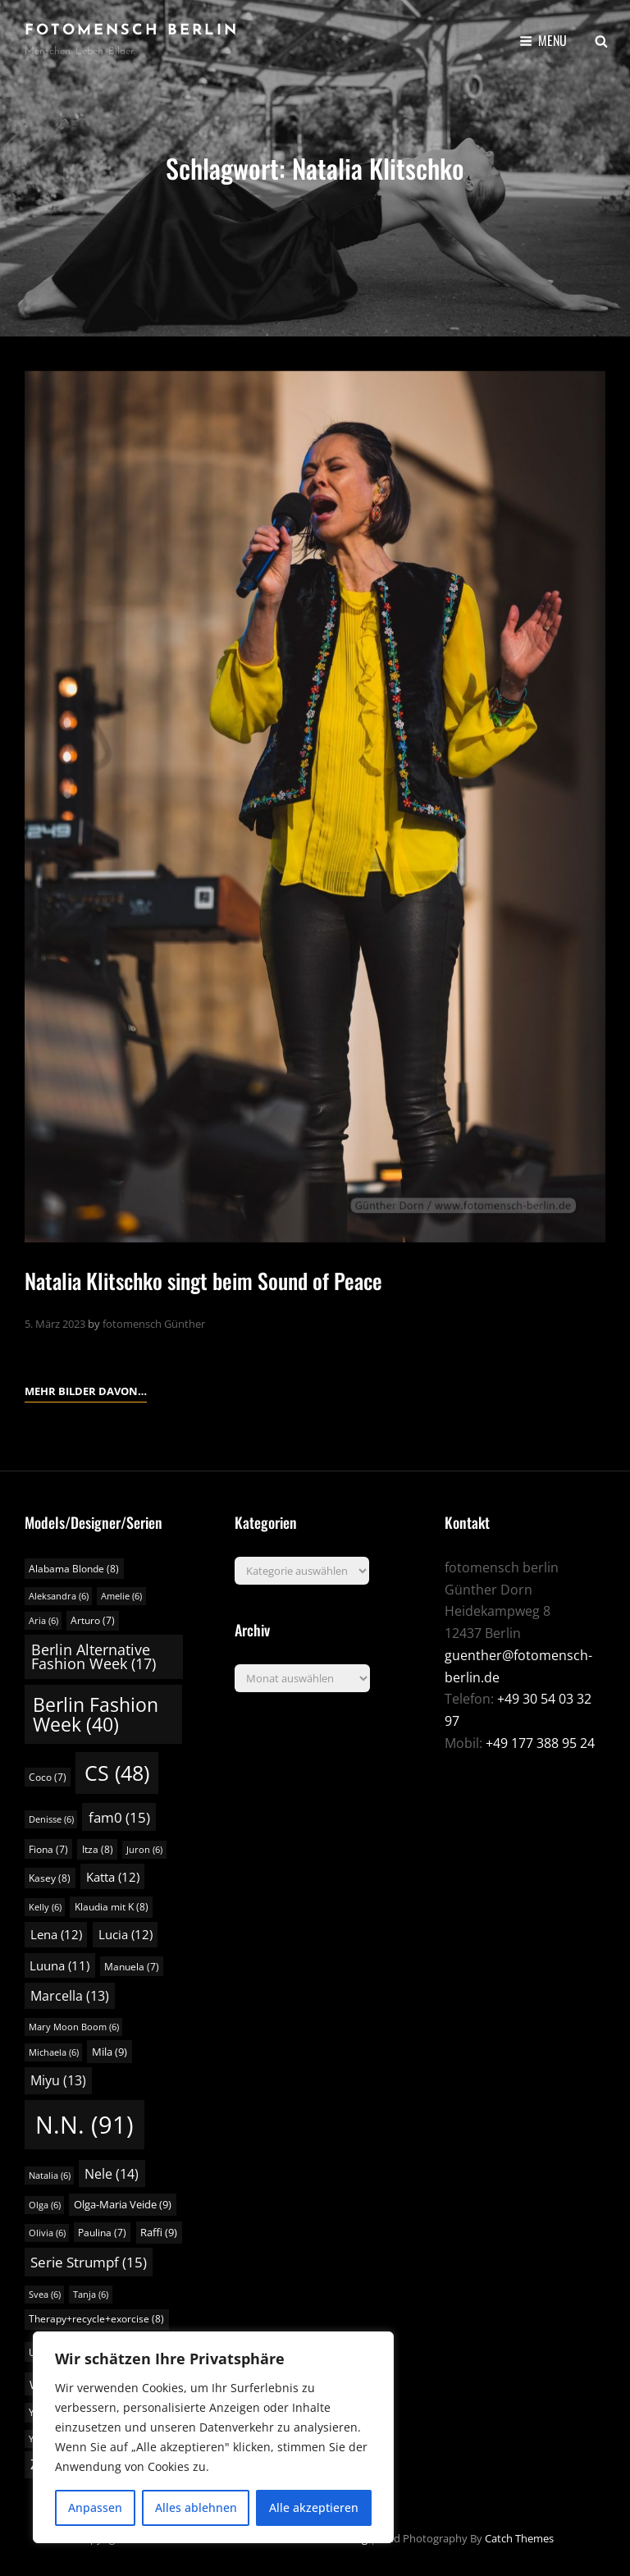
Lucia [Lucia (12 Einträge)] (125, 1934)
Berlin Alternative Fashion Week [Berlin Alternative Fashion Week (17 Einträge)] (93, 1657)
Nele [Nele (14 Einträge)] (111, 2174)
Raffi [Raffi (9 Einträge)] (158, 2232)
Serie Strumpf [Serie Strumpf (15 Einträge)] (88, 2262)
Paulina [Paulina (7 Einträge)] (102, 2232)
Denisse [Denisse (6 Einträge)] (51, 1819)
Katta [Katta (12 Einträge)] (112, 1877)
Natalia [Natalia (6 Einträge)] (50, 2175)
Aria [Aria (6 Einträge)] (43, 1621)
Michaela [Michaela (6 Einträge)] (54, 2052)
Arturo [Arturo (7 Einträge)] (93, 1620)
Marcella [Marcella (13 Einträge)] (69, 1996)
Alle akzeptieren (313, 2507)
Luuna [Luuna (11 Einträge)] (59, 1965)
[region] (213, 2437)
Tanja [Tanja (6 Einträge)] (90, 2294)
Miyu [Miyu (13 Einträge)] (58, 2080)
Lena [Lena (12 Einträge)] (56, 1934)
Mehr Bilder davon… (86, 1389)
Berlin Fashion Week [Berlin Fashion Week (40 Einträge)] (95, 1713)
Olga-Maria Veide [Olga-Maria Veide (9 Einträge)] (122, 2204)
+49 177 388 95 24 (540, 1743)
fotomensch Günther (154, 1323)
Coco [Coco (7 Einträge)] (47, 1777)
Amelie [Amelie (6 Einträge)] (121, 1596)
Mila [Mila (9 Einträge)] (109, 2051)
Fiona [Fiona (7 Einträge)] (48, 1849)
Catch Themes (519, 2538)
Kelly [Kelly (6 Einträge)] (45, 1907)
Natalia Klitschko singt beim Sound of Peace (203, 1281)
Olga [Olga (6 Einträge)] (45, 2205)
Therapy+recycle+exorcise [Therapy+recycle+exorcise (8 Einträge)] (96, 2319)
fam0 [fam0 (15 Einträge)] (119, 1817)
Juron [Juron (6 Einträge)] (144, 1849)
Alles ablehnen (196, 2507)
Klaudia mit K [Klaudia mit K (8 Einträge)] (111, 1907)
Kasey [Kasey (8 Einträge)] (50, 1878)
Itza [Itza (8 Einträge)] (97, 1849)
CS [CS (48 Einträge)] (116, 1773)
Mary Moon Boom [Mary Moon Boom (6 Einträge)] (74, 2027)
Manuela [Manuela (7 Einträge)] (131, 1967)
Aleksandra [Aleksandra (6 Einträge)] (59, 1596)
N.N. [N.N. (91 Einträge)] (84, 2124)
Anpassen (95, 2507)
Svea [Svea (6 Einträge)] (45, 2294)
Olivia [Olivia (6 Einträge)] (47, 2233)
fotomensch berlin (132, 31)
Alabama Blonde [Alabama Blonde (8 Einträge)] (74, 1569)
